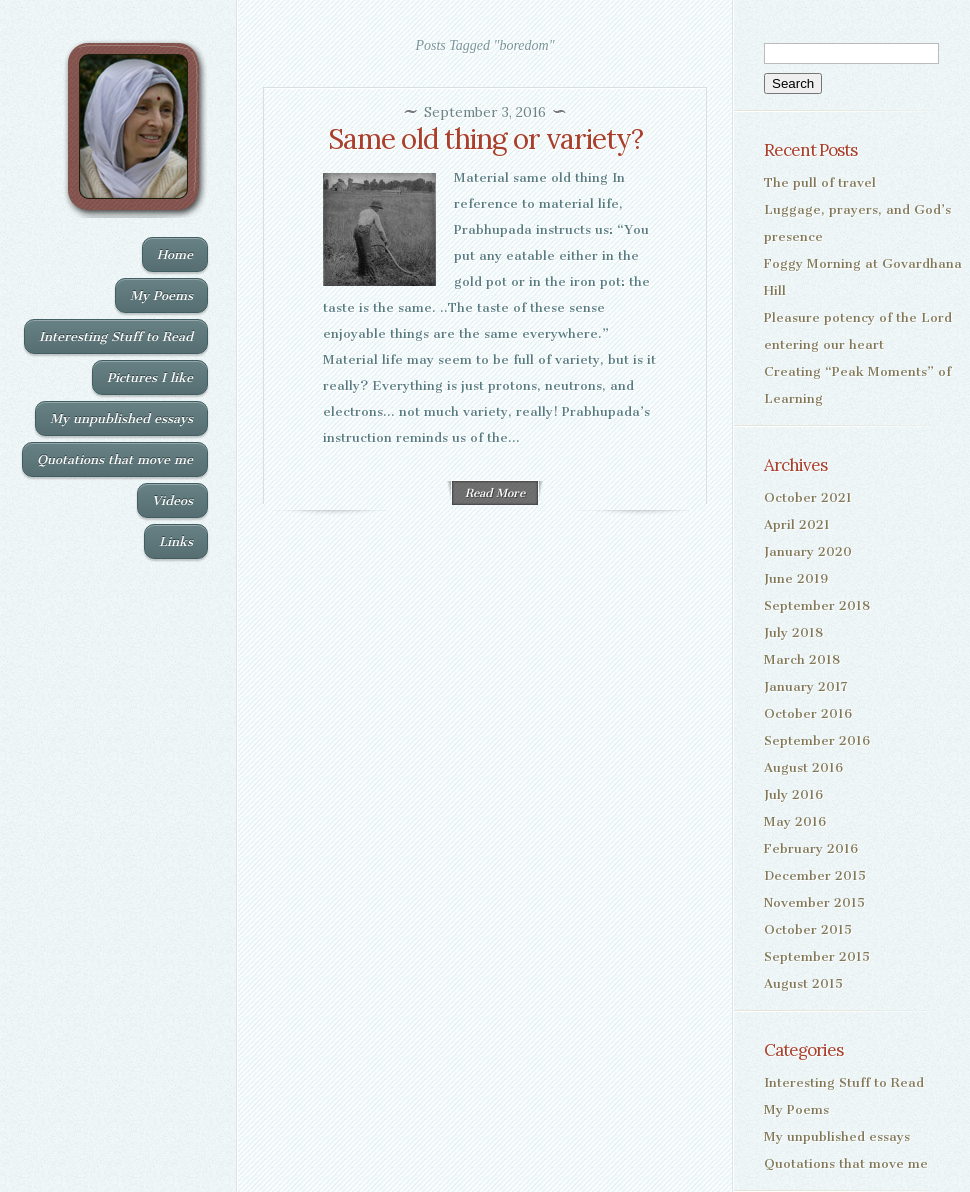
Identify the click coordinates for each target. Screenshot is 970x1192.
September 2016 (817, 740)
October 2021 (808, 497)
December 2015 (815, 875)
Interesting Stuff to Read (116, 336)
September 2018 (817, 605)
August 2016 (803, 767)
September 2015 (817, 956)
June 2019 (796, 578)
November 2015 (814, 902)
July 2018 (793, 632)
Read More (495, 493)
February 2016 (811, 848)
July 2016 (793, 794)
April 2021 (797, 524)
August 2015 (803, 983)
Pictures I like (150, 377)
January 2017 (806, 686)
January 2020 (808, 551)
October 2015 (808, 929)
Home (175, 254)
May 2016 (795, 821)
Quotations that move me (115, 459)
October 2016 (808, 713)
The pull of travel (820, 182)
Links (176, 541)
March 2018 (802, 659)
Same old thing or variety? (485, 139)
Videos (172, 500)
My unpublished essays (121, 418)
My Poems (161, 295)
